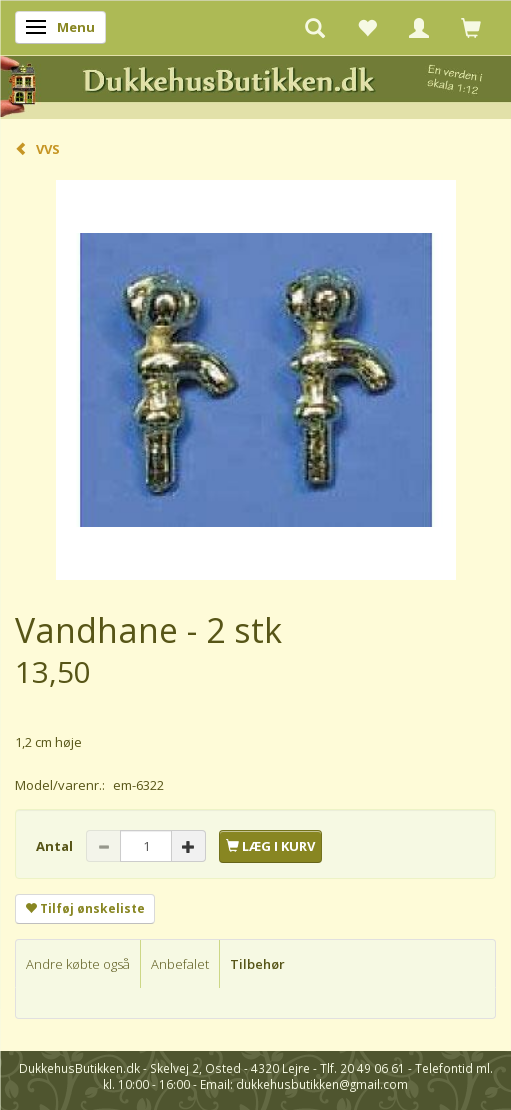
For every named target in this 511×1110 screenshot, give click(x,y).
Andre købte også (78, 964)
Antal (56, 846)
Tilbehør (257, 964)
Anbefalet (180, 964)
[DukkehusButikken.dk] (255, 84)
